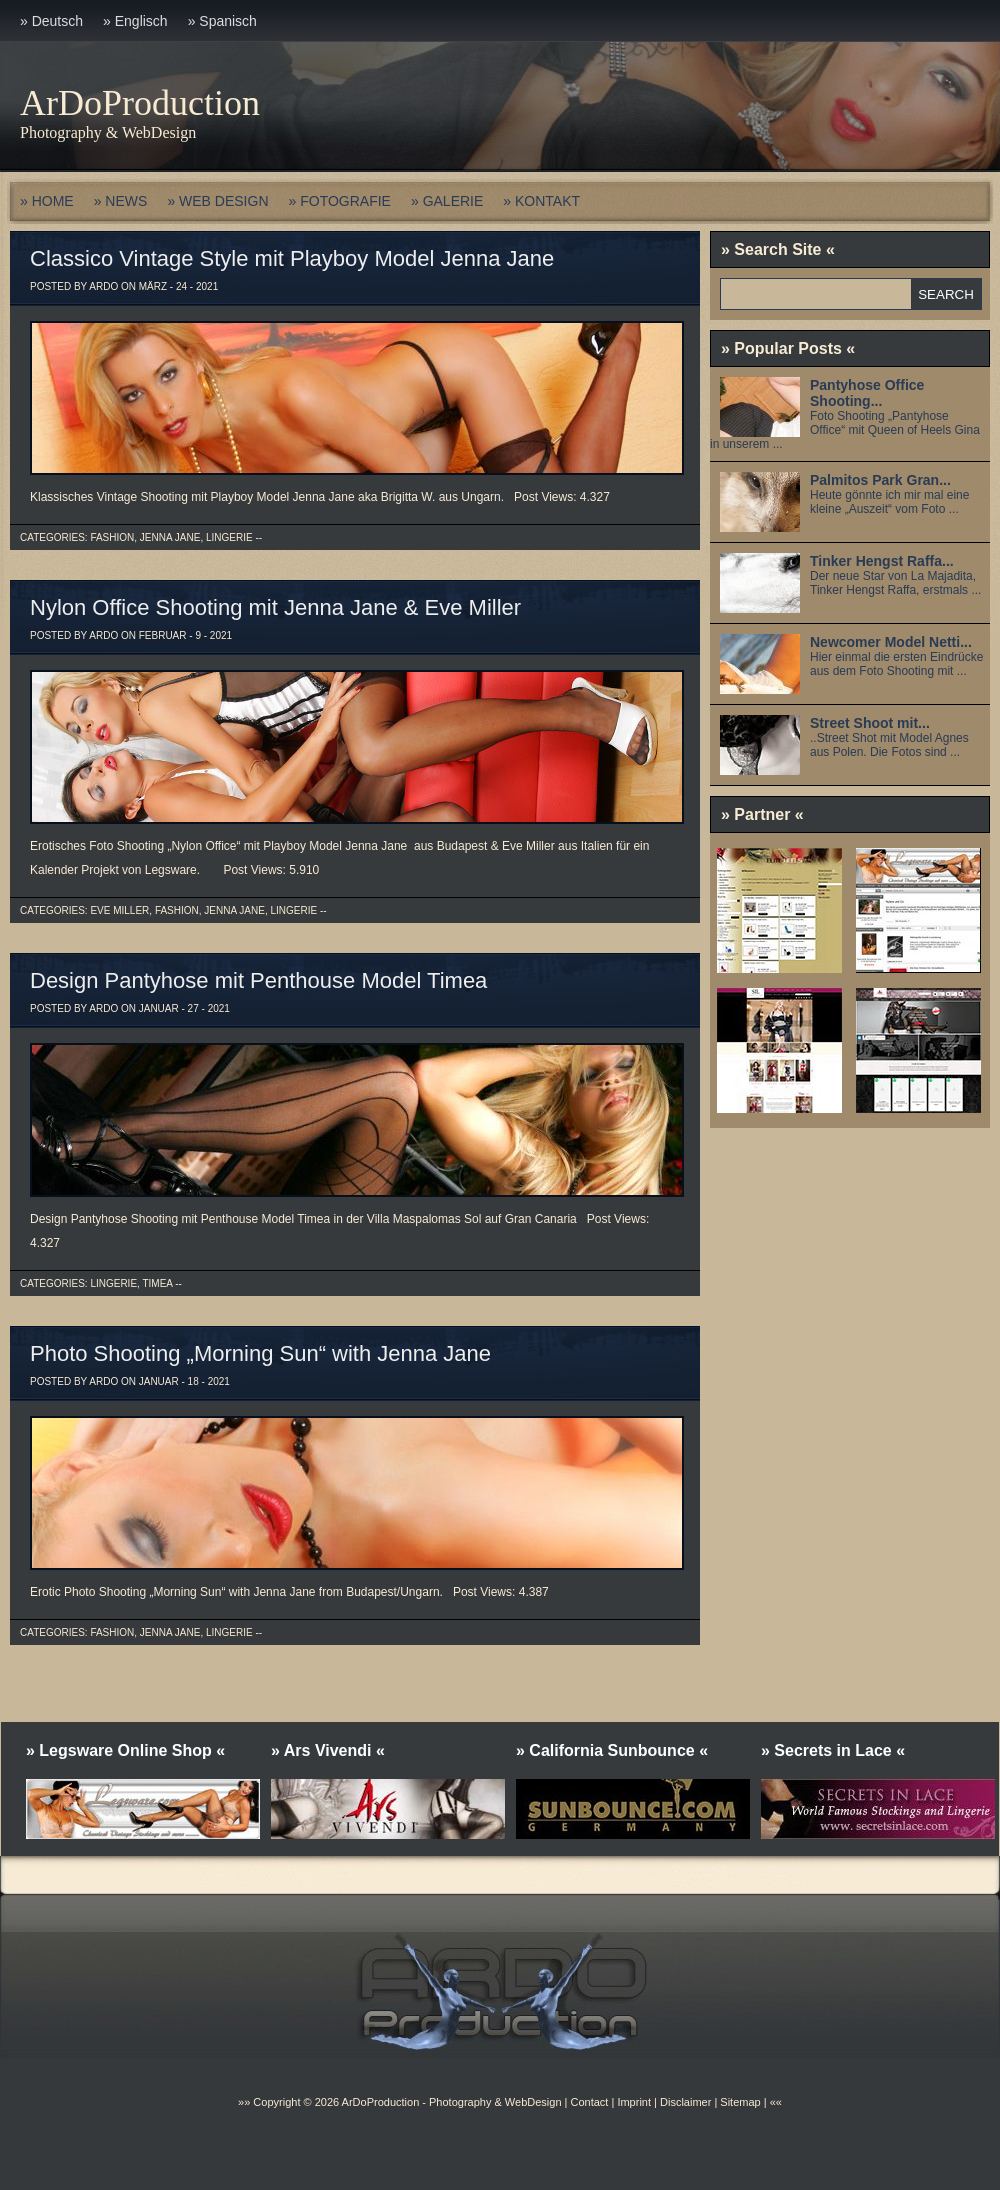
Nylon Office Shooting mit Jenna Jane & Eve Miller (275, 607)
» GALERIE (447, 201)
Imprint (634, 2102)
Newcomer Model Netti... (891, 642)
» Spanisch (222, 21)
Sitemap (738, 2102)
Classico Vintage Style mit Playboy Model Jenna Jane (292, 258)
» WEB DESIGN (217, 201)
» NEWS (121, 201)
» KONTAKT (541, 201)
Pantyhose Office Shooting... (867, 393)
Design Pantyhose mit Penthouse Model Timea (258, 980)
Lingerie (229, 537)
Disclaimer (685, 2102)
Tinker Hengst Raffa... (882, 561)
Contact (589, 2102)
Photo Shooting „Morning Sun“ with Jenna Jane (260, 1353)
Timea (157, 1283)
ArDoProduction (140, 103)
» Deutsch (51, 21)
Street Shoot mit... (870, 723)
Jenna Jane (170, 537)
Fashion (112, 537)
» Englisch (135, 21)
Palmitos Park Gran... (880, 480)
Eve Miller (119, 910)
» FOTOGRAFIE (340, 201)
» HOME (47, 201)
